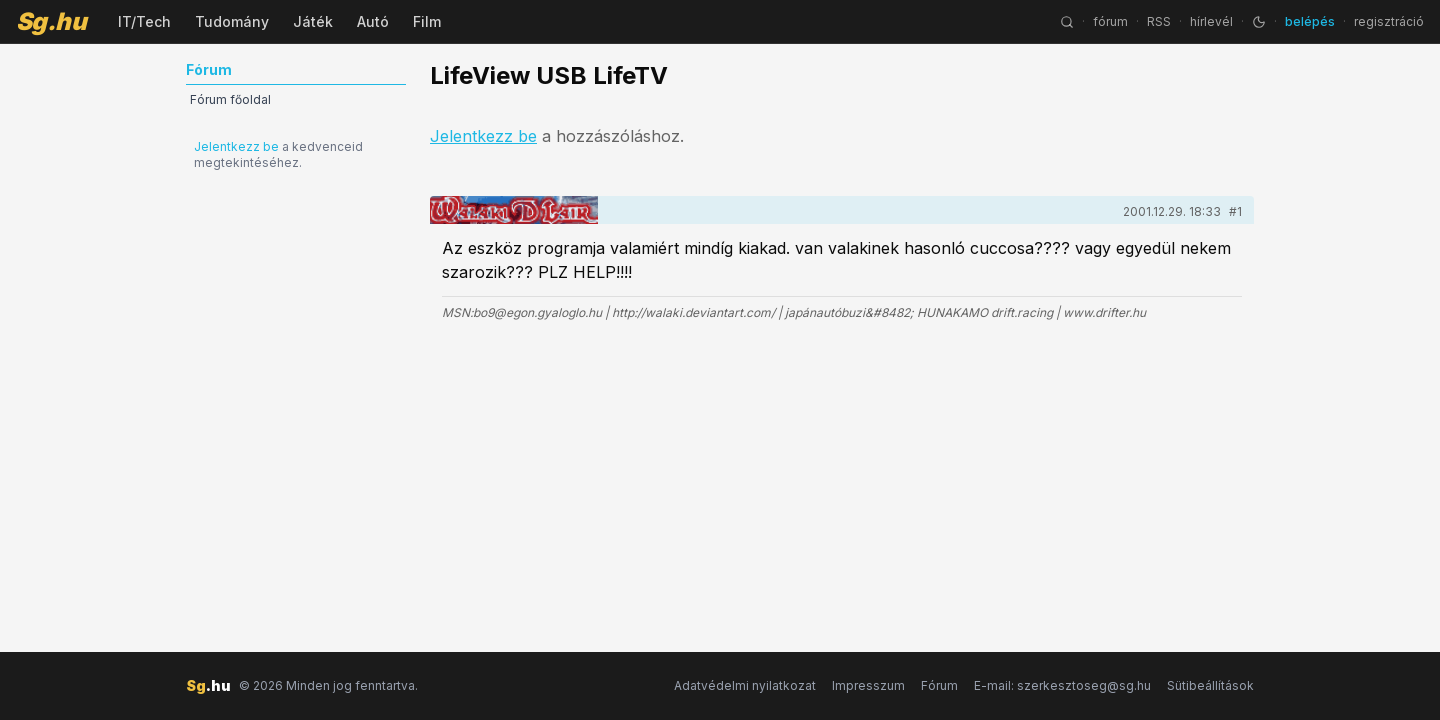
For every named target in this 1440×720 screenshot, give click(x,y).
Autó (373, 21)
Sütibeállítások (1210, 685)
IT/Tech (144, 21)
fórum (1110, 21)
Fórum (939, 685)
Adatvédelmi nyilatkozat (745, 685)
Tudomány (232, 21)
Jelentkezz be (236, 146)
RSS (1159, 21)
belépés (1310, 21)
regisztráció (1389, 21)
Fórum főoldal (230, 99)
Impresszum (868, 685)
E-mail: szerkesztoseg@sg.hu (1062, 685)
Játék (313, 21)
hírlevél (1211, 21)
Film (427, 21)
